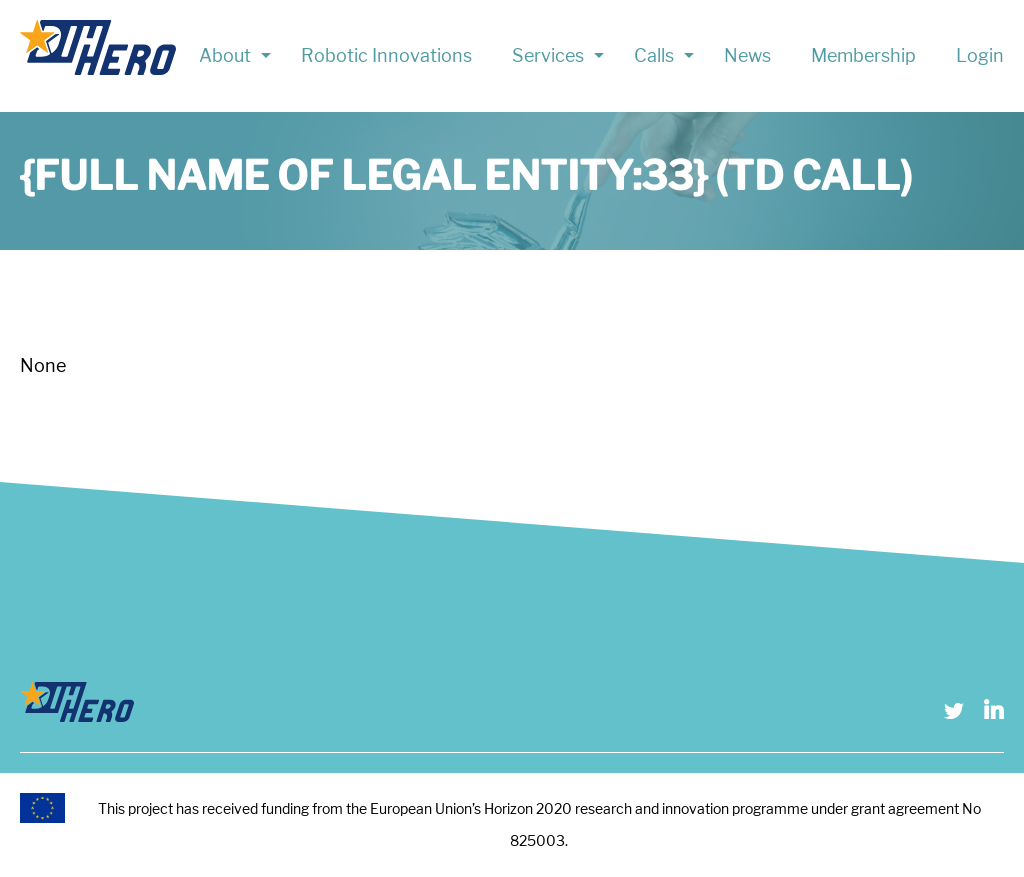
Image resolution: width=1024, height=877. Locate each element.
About (225, 55)
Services (548, 55)
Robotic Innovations (386, 55)
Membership (863, 55)
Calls (654, 55)
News (747, 55)
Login (980, 55)
